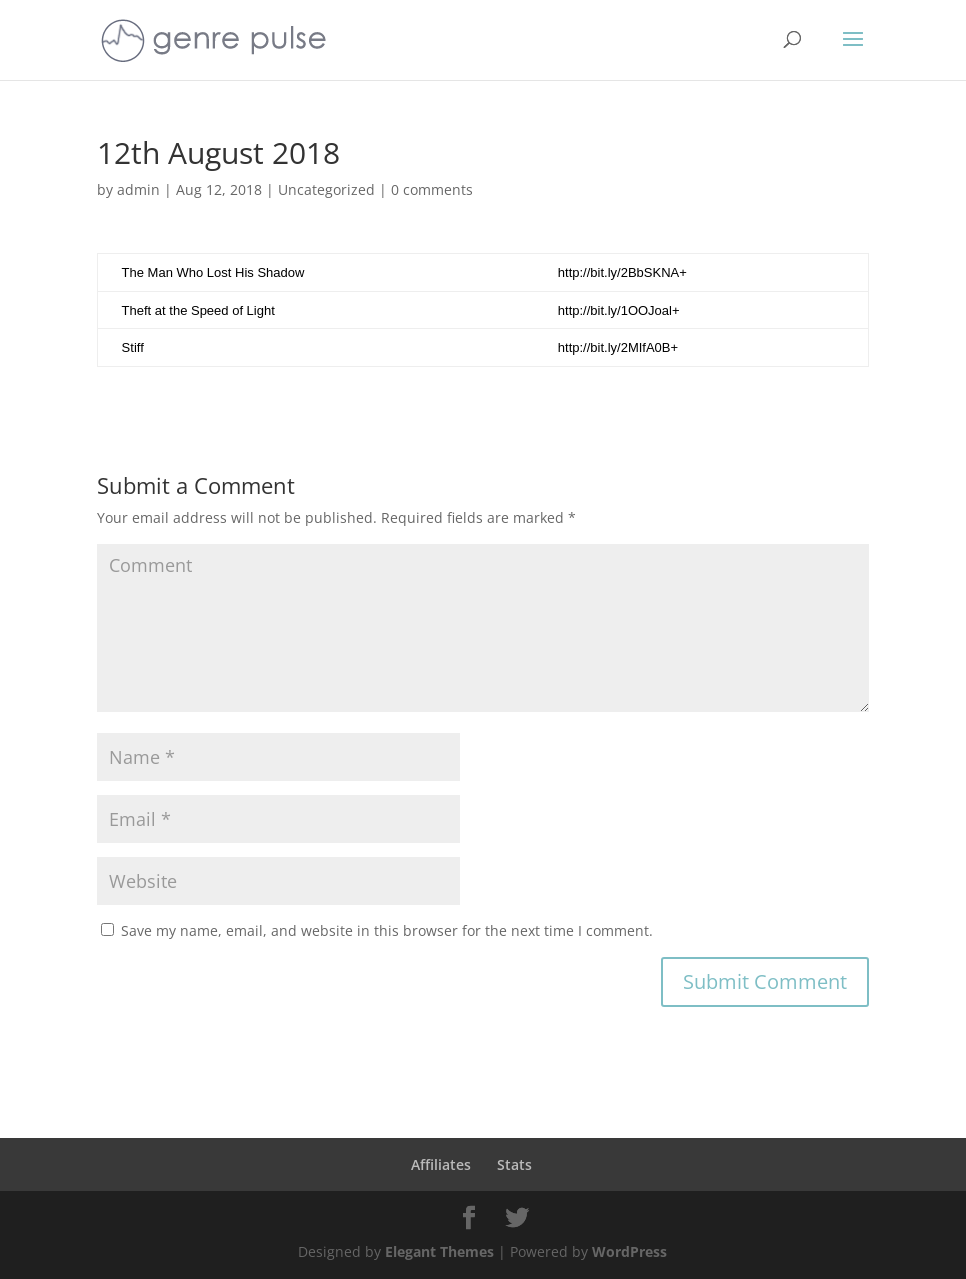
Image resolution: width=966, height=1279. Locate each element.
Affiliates (441, 1164)
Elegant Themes (439, 1251)
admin (138, 189)
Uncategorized (326, 189)
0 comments (432, 189)
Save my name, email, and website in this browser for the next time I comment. (387, 930)
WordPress (629, 1251)
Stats (514, 1164)
